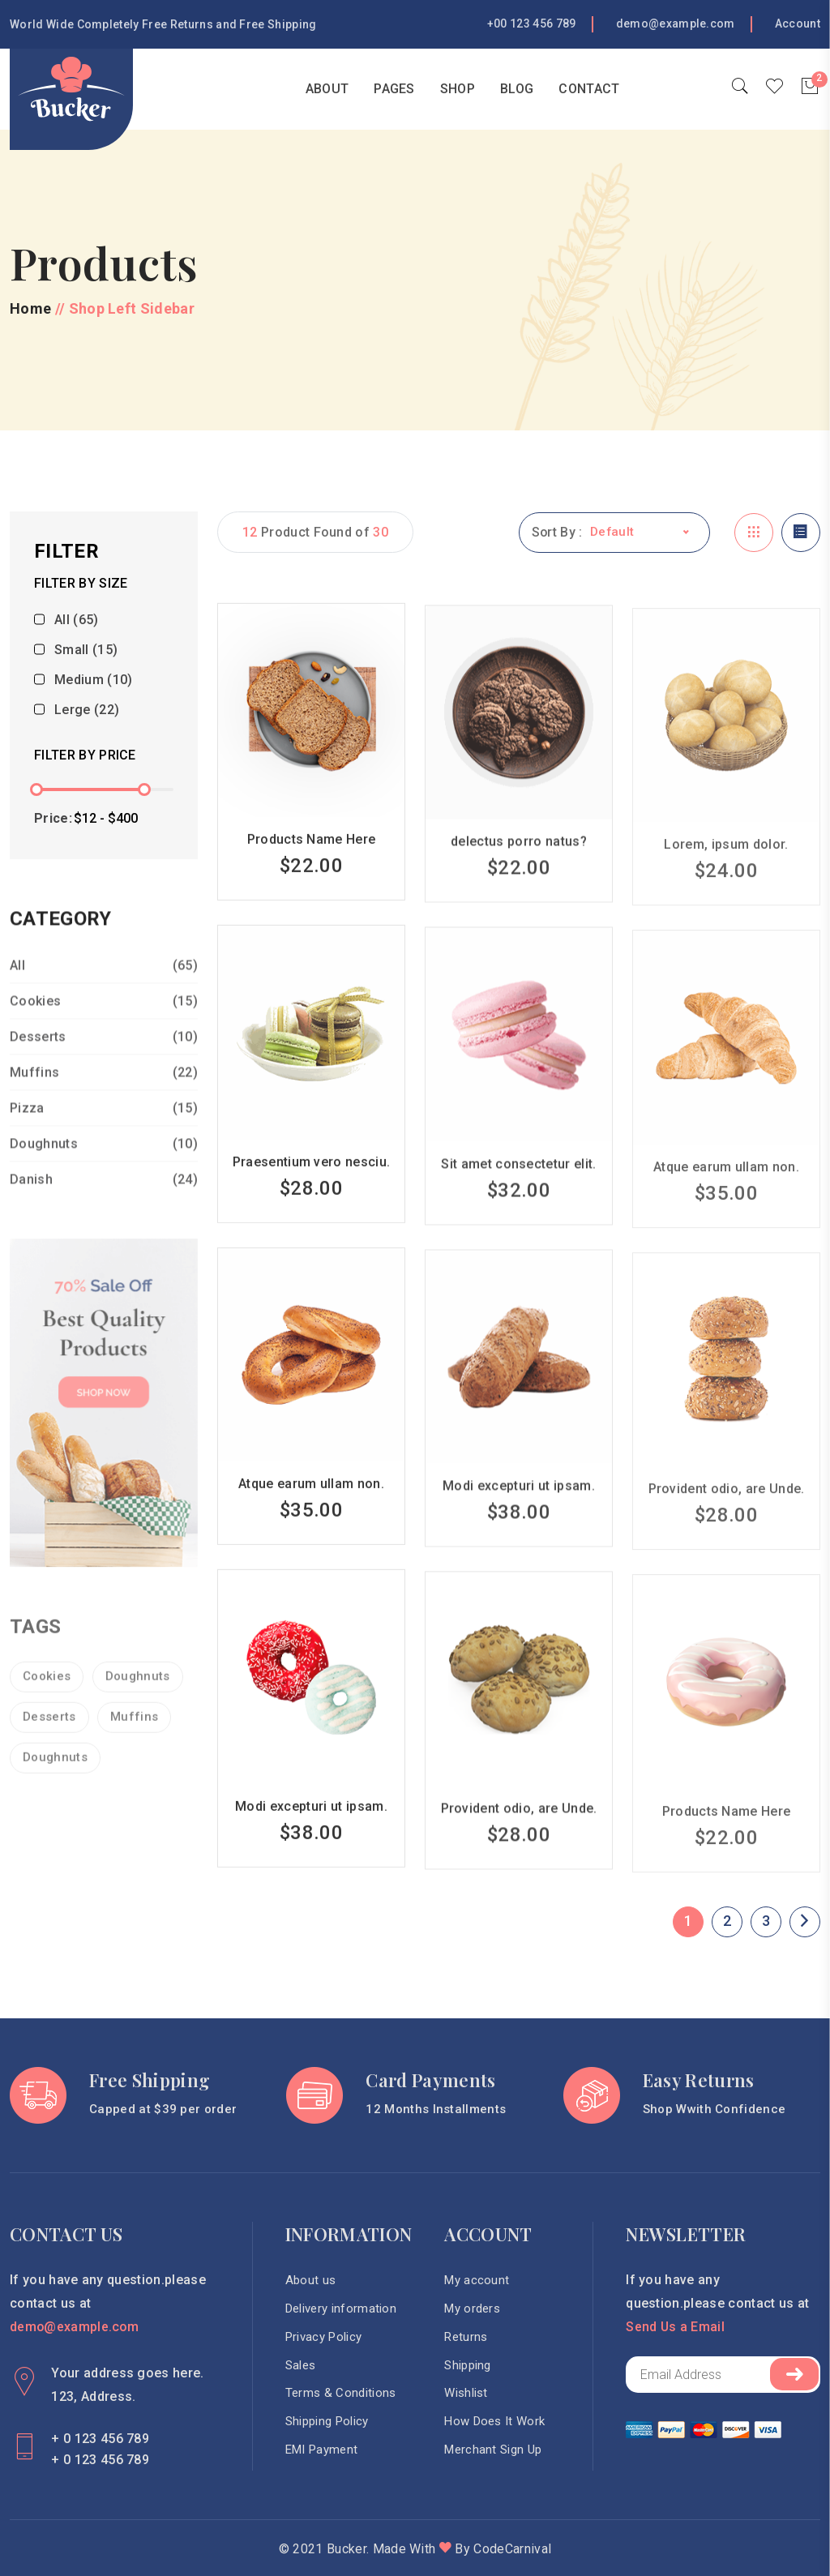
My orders (473, 2309)
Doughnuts (104, 1163)
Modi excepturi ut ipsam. (519, 1506)
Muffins (104, 1092)
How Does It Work (495, 2423)
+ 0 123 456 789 (100, 2437)
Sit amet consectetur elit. (518, 1184)
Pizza (104, 1128)
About (327, 88)
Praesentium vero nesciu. (312, 1180)
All (104, 985)
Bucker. (348, 2548)
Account (797, 24)
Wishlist (467, 2394)
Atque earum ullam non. (311, 1503)
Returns (466, 2337)
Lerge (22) (86, 712)
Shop (457, 88)
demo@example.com (675, 24)
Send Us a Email (675, 2326)
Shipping (468, 2366)
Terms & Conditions (340, 2394)
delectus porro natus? (519, 862)
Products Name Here (311, 859)
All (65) (76, 622)
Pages (394, 88)
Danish (104, 1199)
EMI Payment (321, 2451)
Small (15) (86, 652)
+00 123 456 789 (531, 24)
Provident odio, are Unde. (519, 1828)
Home (261, 88)
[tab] (753, 532)
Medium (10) (93, 682)
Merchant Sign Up (493, 2451)
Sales (300, 2366)
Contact (588, 88)
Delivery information (340, 2309)
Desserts (104, 1056)
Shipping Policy (327, 2423)
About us (310, 2281)
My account (477, 2281)
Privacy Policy (323, 2337)
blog (516, 88)
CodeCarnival (512, 2548)
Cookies (104, 1021)
